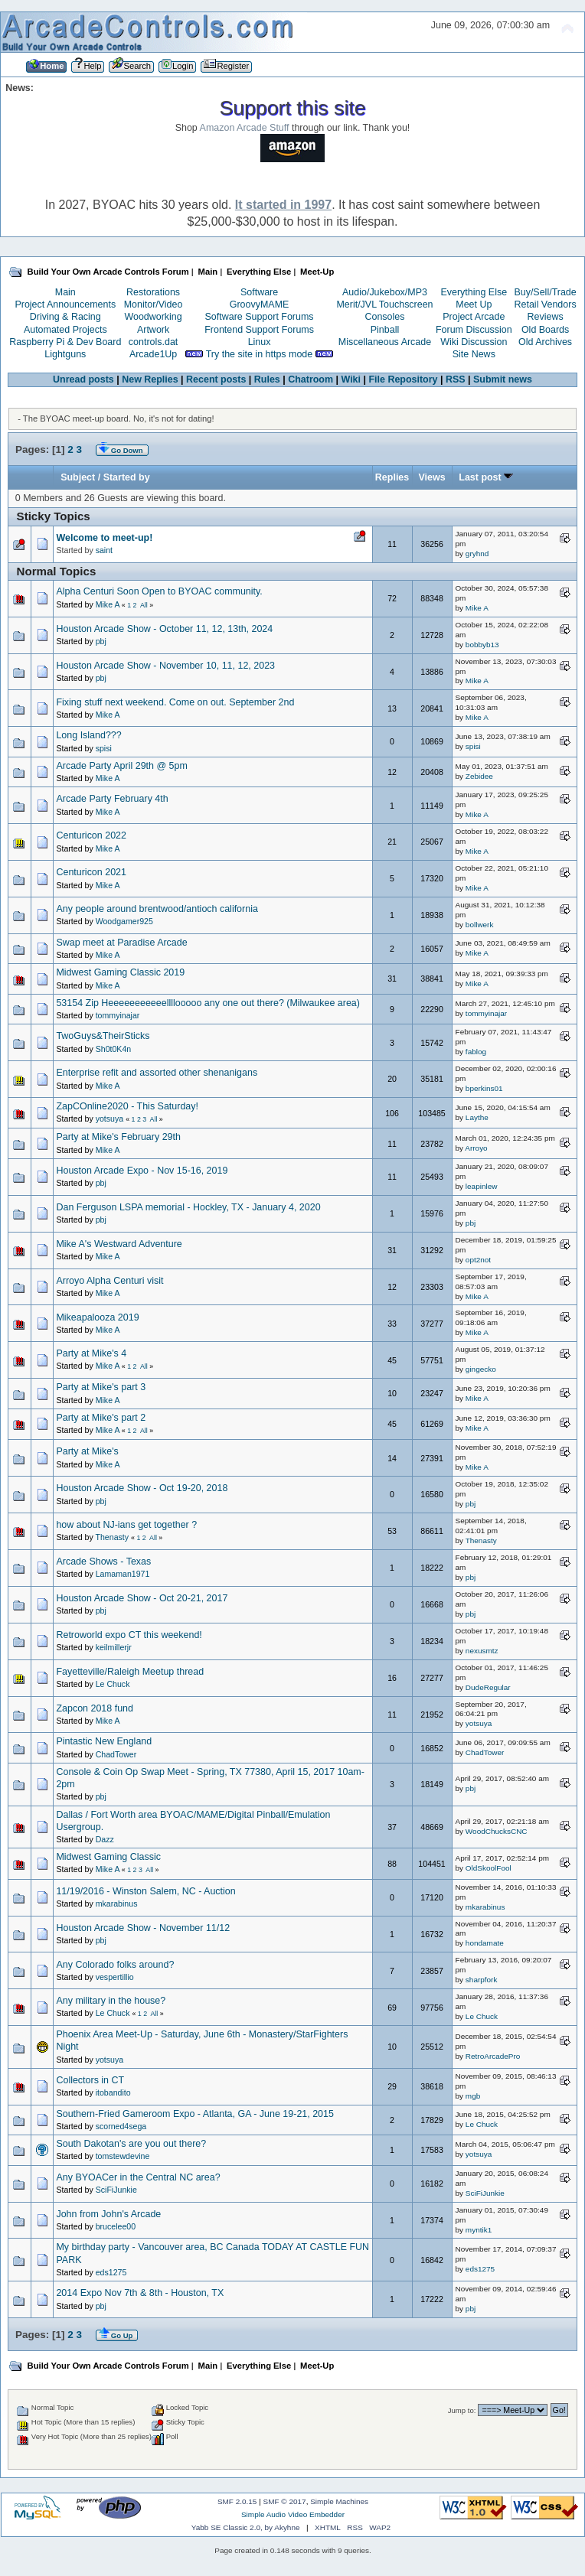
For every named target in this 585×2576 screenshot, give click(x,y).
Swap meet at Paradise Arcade (121, 942)
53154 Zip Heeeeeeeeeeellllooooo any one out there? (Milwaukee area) (208, 1003)
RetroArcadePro (493, 2056)
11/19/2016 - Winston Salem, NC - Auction (145, 1891)
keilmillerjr (114, 1647)
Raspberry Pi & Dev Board (65, 342)
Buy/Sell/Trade (545, 292)
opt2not (478, 1259)
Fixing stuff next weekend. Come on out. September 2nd (175, 702)
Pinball (385, 329)
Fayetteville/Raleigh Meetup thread (130, 1671)
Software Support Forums (259, 316)
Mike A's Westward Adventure (118, 1244)
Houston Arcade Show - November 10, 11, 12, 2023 (165, 665)
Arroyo (476, 1148)
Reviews (546, 316)
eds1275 (111, 2272)
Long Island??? (88, 735)
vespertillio (115, 1977)
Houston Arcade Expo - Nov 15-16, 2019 (141, 1170)
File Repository (402, 379)
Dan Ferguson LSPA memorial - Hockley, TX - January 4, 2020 (188, 1207)
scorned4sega (121, 2126)
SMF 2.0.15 (237, 2501)
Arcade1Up (153, 354)
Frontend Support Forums (259, 329)
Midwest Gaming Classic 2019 (120, 972)
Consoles (385, 316)
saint (104, 550)
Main (65, 292)
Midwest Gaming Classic (108, 1856)
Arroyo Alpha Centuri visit (109, 1280)
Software (259, 292)
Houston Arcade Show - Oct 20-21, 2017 (141, 1598)
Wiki (351, 379)
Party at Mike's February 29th (118, 1137)
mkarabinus (117, 1903)
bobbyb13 (482, 644)
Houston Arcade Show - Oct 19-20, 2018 (141, 1488)
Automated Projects (65, 329)
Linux (259, 342)
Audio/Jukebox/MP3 (384, 292)
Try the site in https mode (259, 354)
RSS (456, 379)
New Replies (150, 379)
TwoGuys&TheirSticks (102, 1036)
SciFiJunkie (116, 2189)
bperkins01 (484, 1088)
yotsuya (110, 1118)
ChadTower (116, 1754)
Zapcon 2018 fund (94, 1708)
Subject (77, 477)
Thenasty (112, 1537)
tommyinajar (118, 1015)
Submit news (502, 379)
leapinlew (482, 1186)
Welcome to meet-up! (104, 537)
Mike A (107, 604)
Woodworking (152, 316)
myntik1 (479, 2230)
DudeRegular (488, 1687)
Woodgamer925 (124, 921)
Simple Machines (339, 2501)
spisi (104, 748)
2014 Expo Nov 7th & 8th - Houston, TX (140, 2293)
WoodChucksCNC (497, 1831)
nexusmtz (482, 1650)
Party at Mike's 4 (91, 1353)
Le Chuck (113, 1684)
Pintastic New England (104, 1741)
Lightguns (65, 354)
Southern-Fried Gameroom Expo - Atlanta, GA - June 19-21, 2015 (194, 2114)
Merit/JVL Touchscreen (384, 304)
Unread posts (83, 379)
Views (431, 477)
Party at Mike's (87, 1451)
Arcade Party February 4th (112, 798)
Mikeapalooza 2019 (97, 1317)
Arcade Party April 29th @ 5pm (121, 765)
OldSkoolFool (488, 1868)
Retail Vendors (546, 304)
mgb (473, 2096)
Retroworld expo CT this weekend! (128, 1635)
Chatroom (310, 379)
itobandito (113, 2092)
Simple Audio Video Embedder (293, 2514)
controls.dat (153, 342)
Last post (486, 477)
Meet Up (474, 304)
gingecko (481, 1369)
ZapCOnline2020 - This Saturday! (127, 1106)
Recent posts (216, 379)
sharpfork (482, 1979)
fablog (476, 1051)
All (144, 605)
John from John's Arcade (108, 2214)
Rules (267, 379)
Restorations (153, 292)
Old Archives (545, 342)
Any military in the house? (110, 2000)
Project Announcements (65, 304)
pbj (101, 641)
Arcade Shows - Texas (103, 1561)
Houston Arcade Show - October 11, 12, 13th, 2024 (164, 629)
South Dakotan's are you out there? (131, 2143)
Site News (474, 354)
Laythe (477, 1117)
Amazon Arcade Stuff (244, 127)
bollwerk (480, 924)
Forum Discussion (474, 329)
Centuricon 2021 (91, 872)
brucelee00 (116, 2226)
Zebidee (479, 776)
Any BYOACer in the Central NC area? (138, 2177)
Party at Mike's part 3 (100, 1387)
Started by (126, 477)
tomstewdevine (123, 2156)
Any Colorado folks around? (115, 1964)
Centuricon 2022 (91, 835)
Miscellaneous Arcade (384, 342)
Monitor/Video (153, 304)
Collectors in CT (90, 2080)
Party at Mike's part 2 (100, 1417)
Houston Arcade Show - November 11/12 (143, 1928)
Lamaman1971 (123, 1573)
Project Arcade (474, 316)
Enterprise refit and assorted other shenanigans (156, 1072)
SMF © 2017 (284, 2501)
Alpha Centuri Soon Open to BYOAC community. (159, 591)
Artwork (153, 329)
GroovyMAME (259, 304)
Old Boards (545, 329)
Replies (392, 477)
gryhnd (477, 553)
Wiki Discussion (473, 342)
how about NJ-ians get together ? (126, 1524)
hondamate (485, 1943)
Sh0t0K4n (114, 1049)
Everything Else (473, 292)
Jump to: (462, 2410)
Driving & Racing (65, 316)
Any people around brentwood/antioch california (156, 909)
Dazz (105, 1839)
